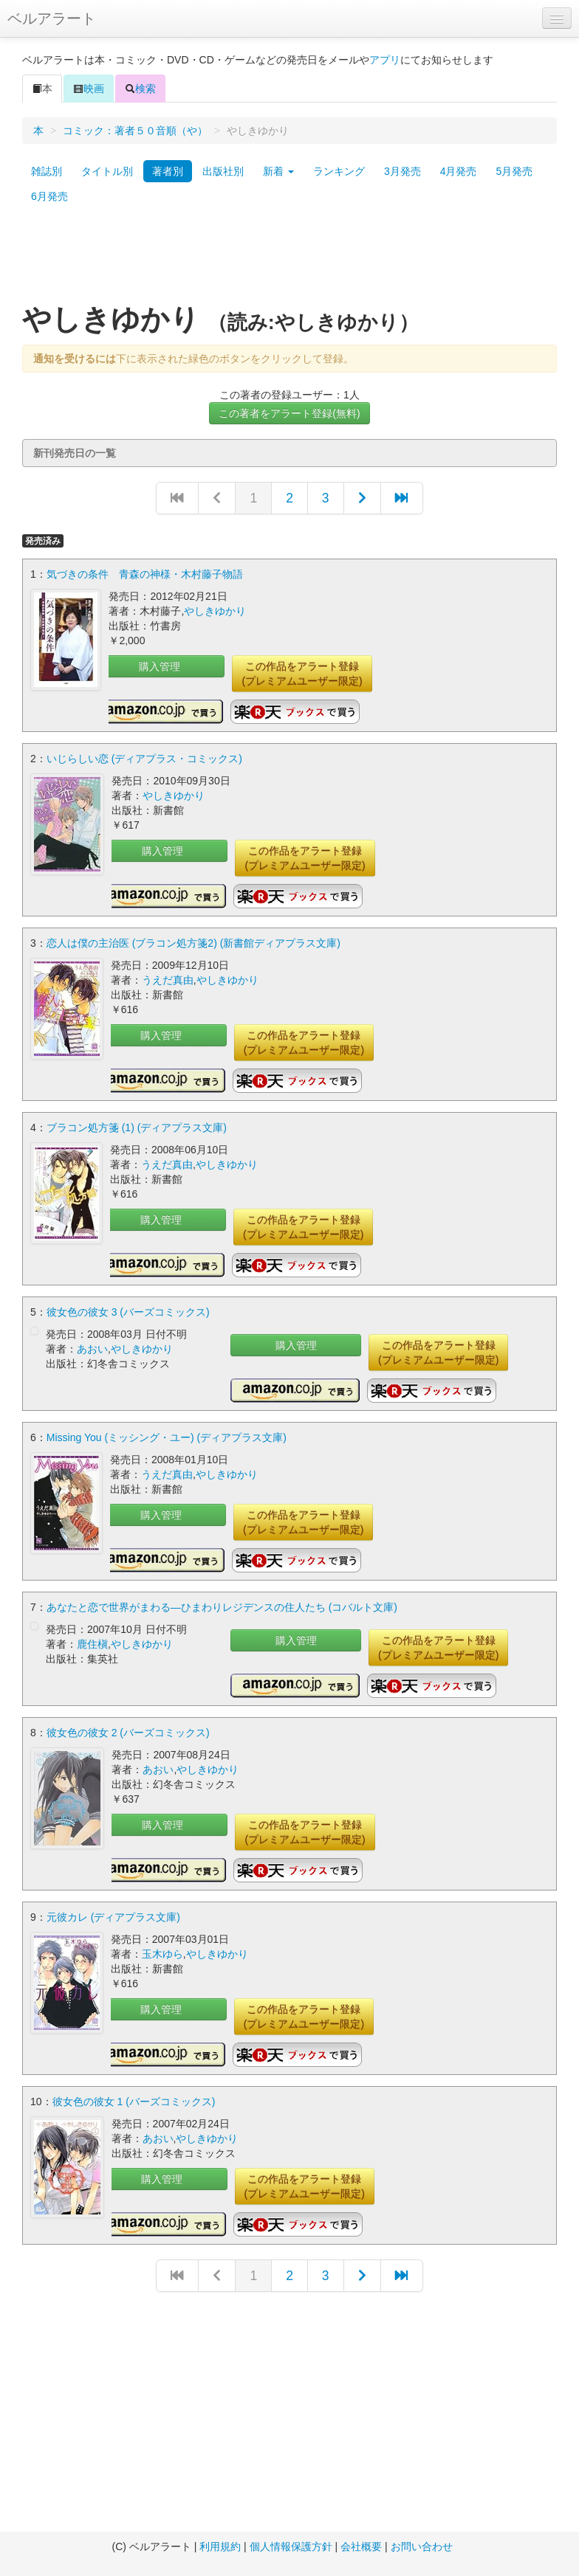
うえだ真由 (167, 980)
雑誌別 (46, 171)
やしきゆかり (215, 611)
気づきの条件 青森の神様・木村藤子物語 (145, 574)
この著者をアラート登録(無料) (289, 413)
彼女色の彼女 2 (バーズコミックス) (128, 1732)
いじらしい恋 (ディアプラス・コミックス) (144, 758)
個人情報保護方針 (291, 2546)
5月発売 (514, 171)
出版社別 (223, 171)
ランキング (339, 171)
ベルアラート (51, 18)
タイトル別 (107, 171)
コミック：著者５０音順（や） (135, 131)
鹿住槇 (92, 1644)
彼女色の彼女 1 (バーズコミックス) (134, 2101)
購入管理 (159, 666)
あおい (92, 1349)
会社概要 (361, 2546)
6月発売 (49, 196)
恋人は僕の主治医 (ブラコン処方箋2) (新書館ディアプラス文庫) (193, 943)
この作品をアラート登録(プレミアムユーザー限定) (301, 673)
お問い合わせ (422, 2546)
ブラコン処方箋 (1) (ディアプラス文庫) (137, 1127)
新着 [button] (278, 171)
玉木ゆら (162, 1954)
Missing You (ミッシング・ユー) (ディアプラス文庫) (167, 1437)
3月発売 (402, 171)
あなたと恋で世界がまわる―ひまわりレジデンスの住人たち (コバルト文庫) (222, 1607)
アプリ (384, 60)
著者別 (167, 171)
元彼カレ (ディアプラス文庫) (113, 1917)
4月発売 (458, 171)
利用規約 (220, 2546)
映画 (88, 88)
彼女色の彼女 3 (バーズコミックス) (128, 1312)
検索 (140, 88)
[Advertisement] (289, 260)
